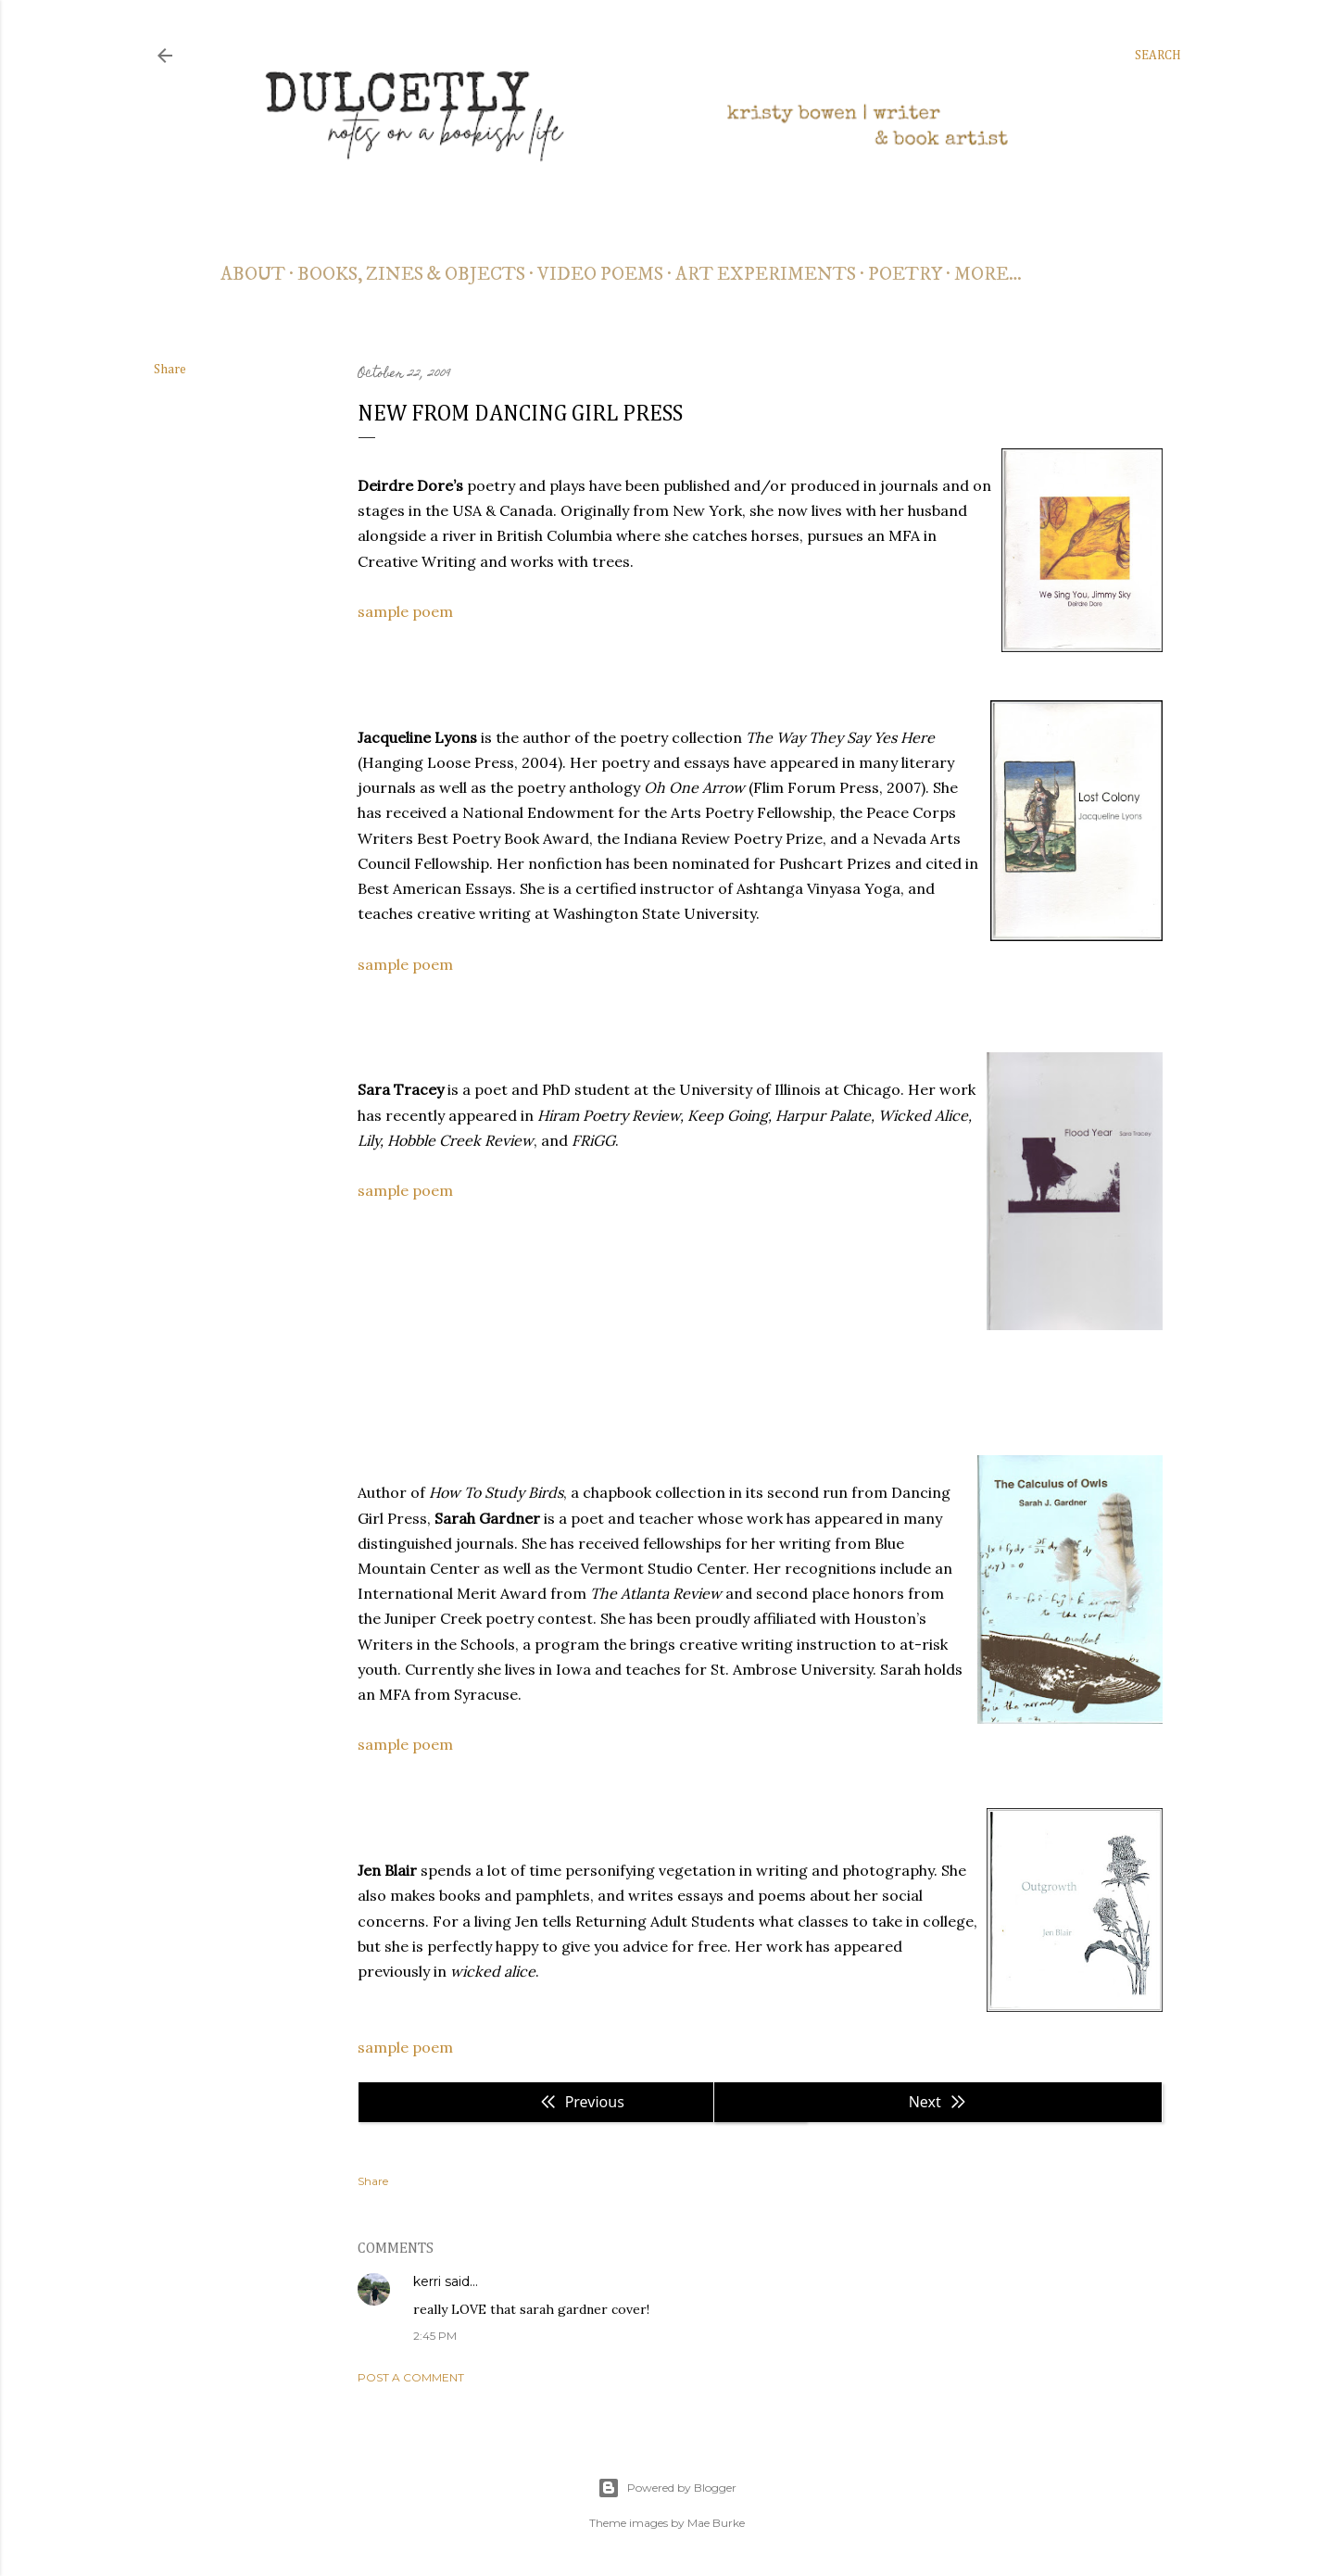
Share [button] (170, 369)
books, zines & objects (411, 274)
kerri (427, 2281)
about (252, 274)
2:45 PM (435, 2336)
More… (988, 274)
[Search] (1158, 55)
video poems (600, 274)
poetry (905, 274)
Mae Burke (716, 2523)
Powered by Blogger (667, 2488)
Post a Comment (411, 2377)
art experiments (765, 274)
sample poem (405, 611)
